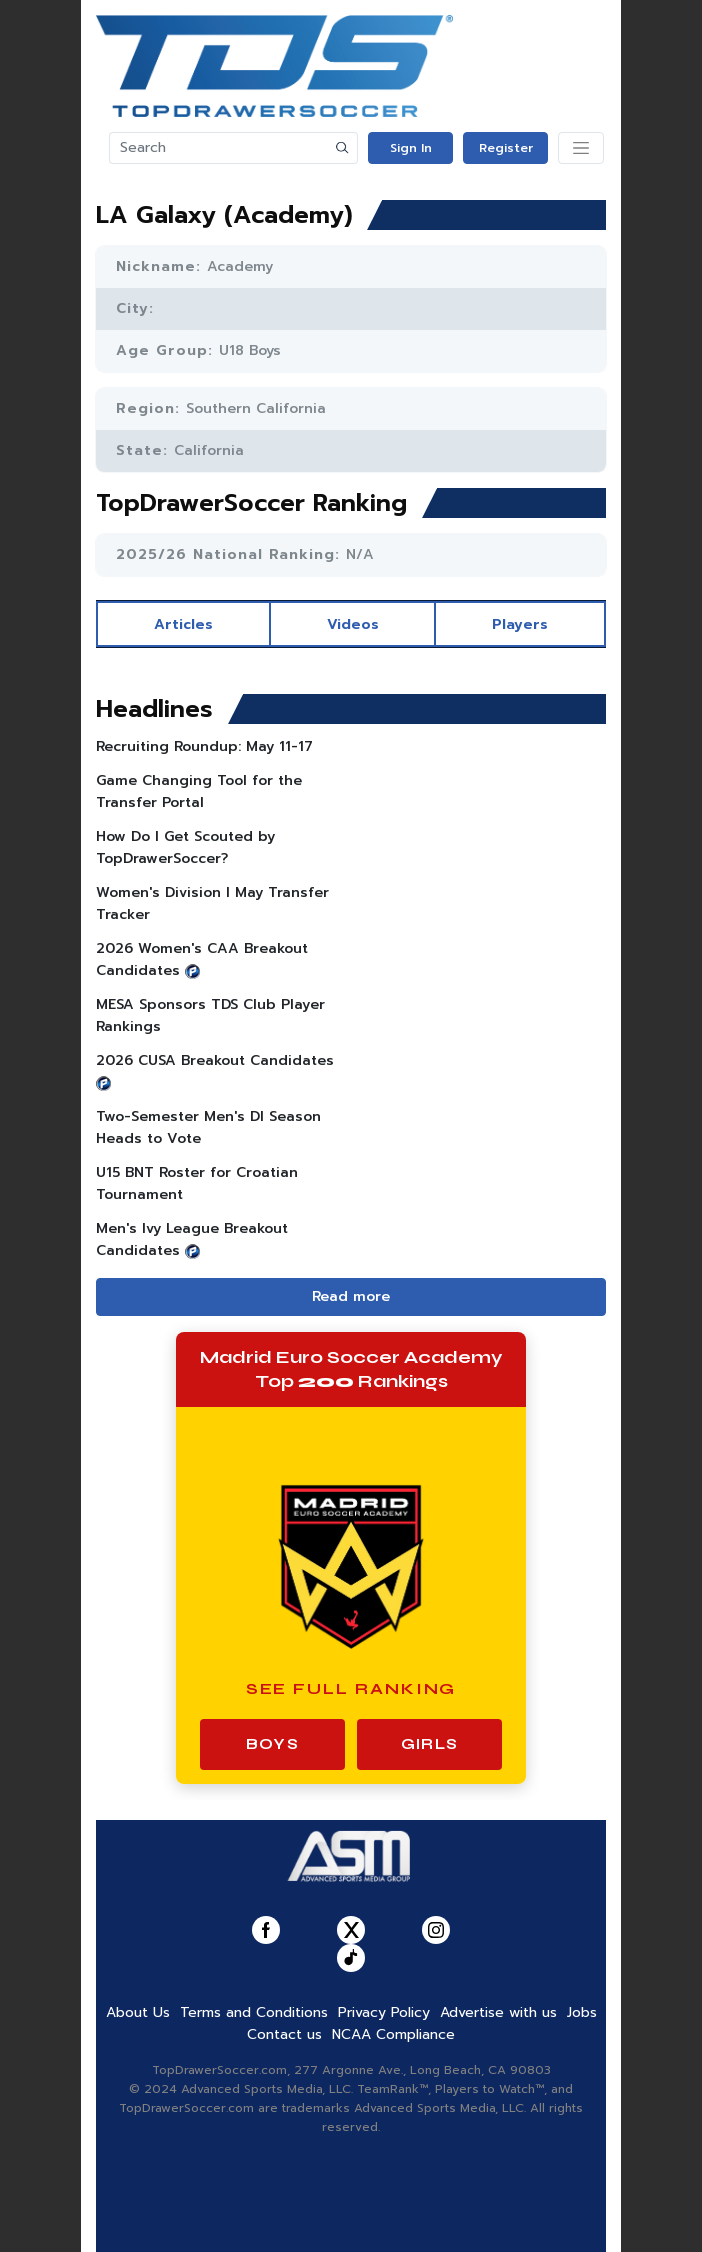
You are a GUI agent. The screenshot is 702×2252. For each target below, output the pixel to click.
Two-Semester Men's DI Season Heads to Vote (208, 1127)
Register (506, 148)
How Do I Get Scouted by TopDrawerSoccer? (185, 847)
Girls (429, 1744)
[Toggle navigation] (581, 148)
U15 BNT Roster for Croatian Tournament (197, 1183)
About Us (138, 2012)
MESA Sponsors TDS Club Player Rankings (210, 1015)
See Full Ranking (351, 1688)
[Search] (219, 148)
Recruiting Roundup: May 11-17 (204, 746)
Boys (272, 1744)
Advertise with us (498, 2012)
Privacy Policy (384, 2012)
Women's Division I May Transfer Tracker (212, 903)
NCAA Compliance (393, 2034)
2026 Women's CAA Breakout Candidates (202, 959)
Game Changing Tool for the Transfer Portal (199, 791)
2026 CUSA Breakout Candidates (215, 1060)
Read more (351, 1296)
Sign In (411, 148)
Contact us (284, 2034)
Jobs (582, 2012)
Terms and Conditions (254, 2012)
